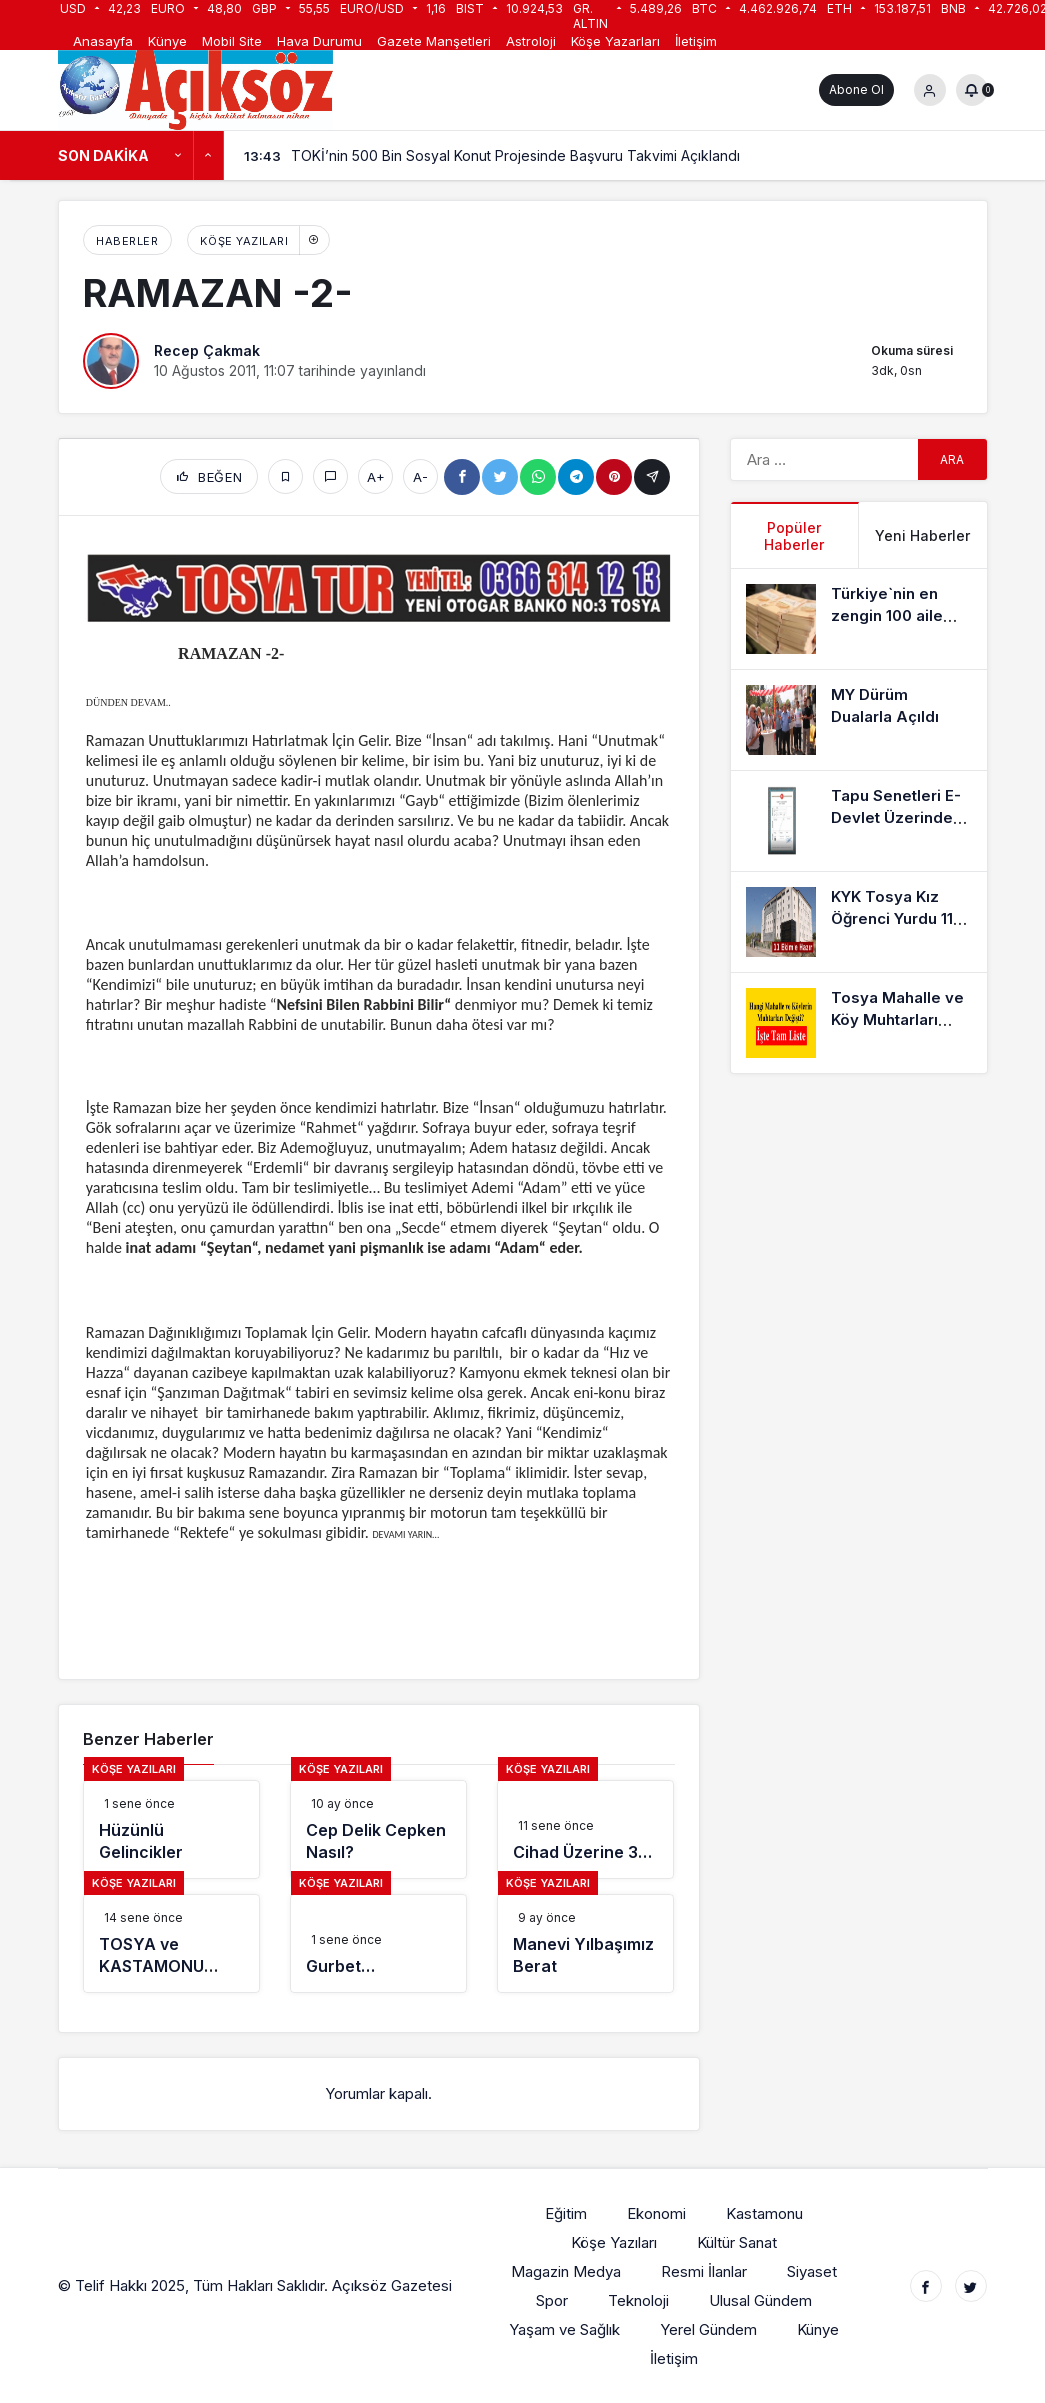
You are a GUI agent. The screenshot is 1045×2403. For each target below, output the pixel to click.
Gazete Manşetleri (434, 41)
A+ (376, 477)
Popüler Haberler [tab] (794, 536)
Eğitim (567, 2213)
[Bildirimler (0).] (972, 90)
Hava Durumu (319, 41)
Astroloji (531, 41)
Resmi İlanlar (705, 2271)
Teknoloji (639, 2300)
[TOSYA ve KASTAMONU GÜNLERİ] (171, 1943)
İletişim (696, 41)
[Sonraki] (209, 156)
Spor (553, 2300)
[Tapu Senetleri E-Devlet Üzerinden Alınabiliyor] (859, 821)
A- (420, 477)
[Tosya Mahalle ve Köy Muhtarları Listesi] (859, 1023)
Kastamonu (765, 2213)
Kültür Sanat (738, 2242)
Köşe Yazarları (615, 41)
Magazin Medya (567, 2271)
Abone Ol (856, 89)
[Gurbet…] (378, 1943)
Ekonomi (657, 2213)
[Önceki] (179, 156)
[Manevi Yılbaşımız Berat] (585, 1943)
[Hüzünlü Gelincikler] (171, 1829)
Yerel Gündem (709, 2329)
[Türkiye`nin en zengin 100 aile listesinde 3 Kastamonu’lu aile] (859, 619)
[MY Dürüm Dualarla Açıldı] (859, 720)
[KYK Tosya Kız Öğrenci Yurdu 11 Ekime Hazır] (859, 922)
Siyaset (813, 2271)
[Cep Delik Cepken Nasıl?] (378, 1829)
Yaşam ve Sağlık (565, 2329)
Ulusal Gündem (761, 2300)
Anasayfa (103, 41)
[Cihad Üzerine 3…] (585, 1829)
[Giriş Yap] (930, 90)
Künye (167, 41)
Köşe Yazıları (244, 241)
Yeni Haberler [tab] (922, 535)
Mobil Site (232, 41)
